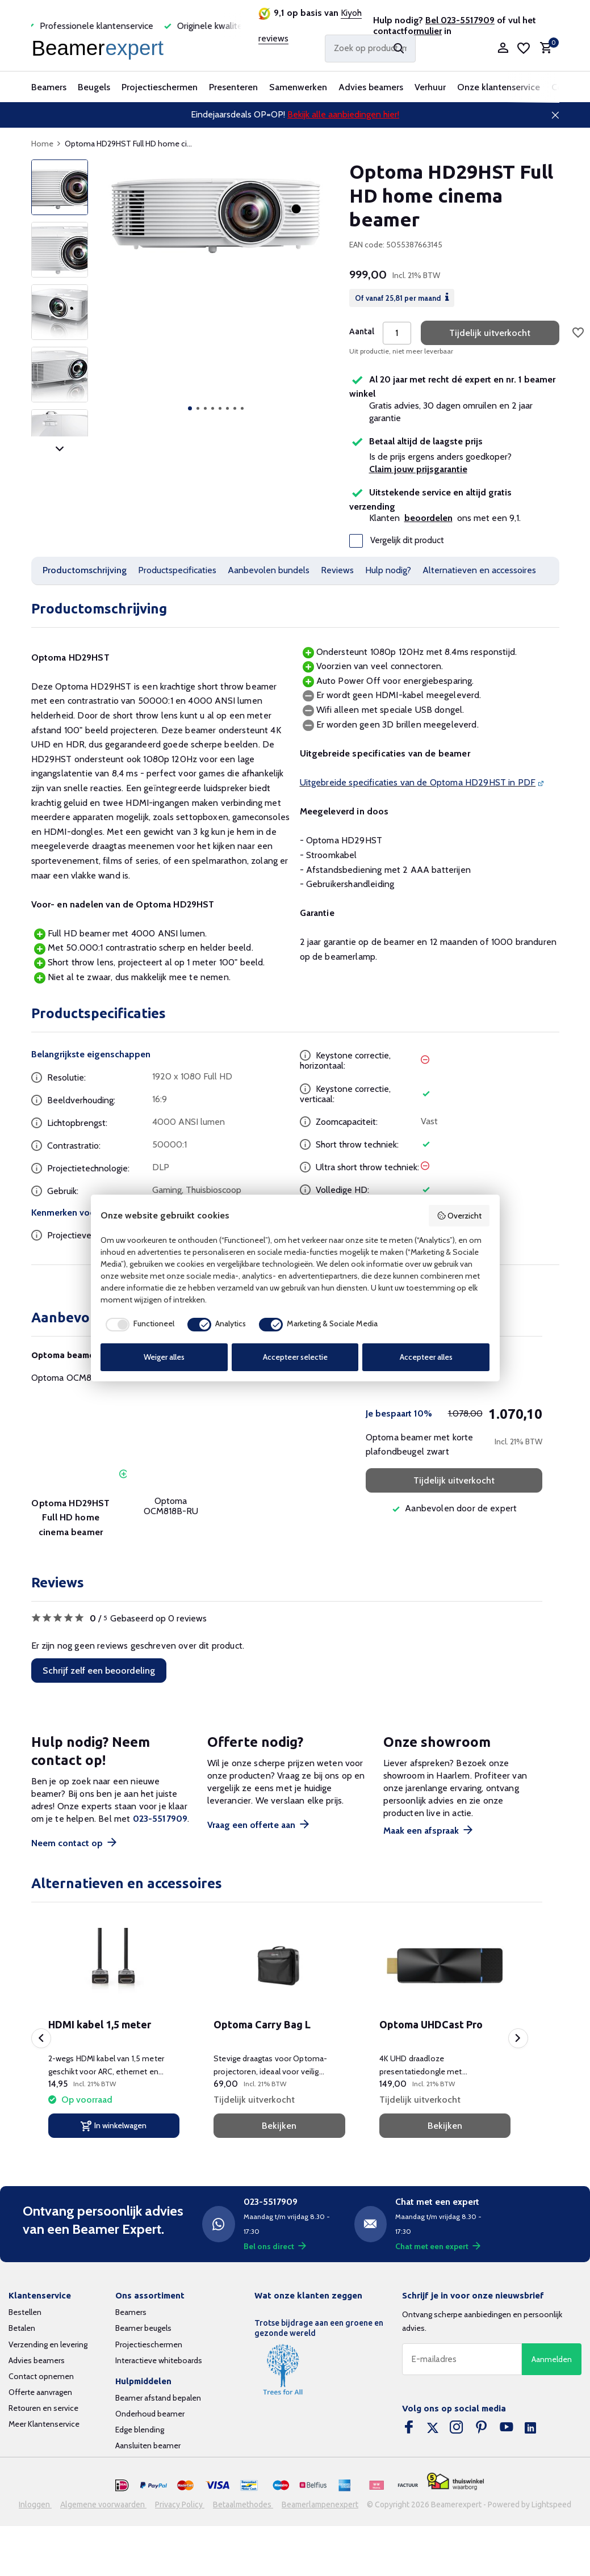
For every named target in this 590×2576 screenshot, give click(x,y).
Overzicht (459, 1216)
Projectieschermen (160, 87)
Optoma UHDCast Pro (431, 2024)
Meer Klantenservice (44, 2424)
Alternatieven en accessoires (479, 570)
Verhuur (430, 87)
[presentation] (41, 2038)
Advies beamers (370, 87)
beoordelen (428, 517)
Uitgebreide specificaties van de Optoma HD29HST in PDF (418, 782)
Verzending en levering (48, 2344)
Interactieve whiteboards (158, 2360)
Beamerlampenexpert (320, 2504)
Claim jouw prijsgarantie (418, 469)
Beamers (48, 87)
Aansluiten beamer (148, 2445)
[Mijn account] (502, 48)
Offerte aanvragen (40, 2392)
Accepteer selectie (295, 1357)
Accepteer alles (426, 1357)
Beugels (94, 87)
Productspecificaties (177, 570)
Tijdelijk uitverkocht (489, 332)
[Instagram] (456, 2428)
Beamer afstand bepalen (158, 2398)
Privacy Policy (179, 2504)
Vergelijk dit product (396, 540)
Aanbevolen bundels (268, 570)
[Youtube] (506, 2428)
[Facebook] (409, 2428)
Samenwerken (298, 87)
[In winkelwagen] (114, 2125)
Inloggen (35, 2504)
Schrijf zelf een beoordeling (99, 1670)
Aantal (361, 331)
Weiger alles (164, 1357)
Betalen (22, 2328)
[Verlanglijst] (523, 48)
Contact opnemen (41, 2376)
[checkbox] (137, 1324)
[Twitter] (432, 2428)
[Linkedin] (530, 2428)
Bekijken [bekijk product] (279, 2125)
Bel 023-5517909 (460, 20)
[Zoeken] (370, 48)
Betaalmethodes (243, 2504)
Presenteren (233, 87)
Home (46, 143)
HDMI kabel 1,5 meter (99, 2024)
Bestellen (25, 2312)
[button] (190, 408)
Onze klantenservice (498, 87)
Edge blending (139, 2429)
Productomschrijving (85, 570)
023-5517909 (160, 1818)
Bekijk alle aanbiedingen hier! (343, 114)
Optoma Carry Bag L (262, 2024)
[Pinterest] (481, 2428)
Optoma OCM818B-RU (76, 1377)
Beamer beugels (143, 2328)
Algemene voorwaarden (103, 2504)
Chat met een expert (437, 2246)
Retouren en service (43, 2408)
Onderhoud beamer (150, 2414)
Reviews (337, 570)
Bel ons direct (275, 2246)
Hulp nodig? (388, 570)
